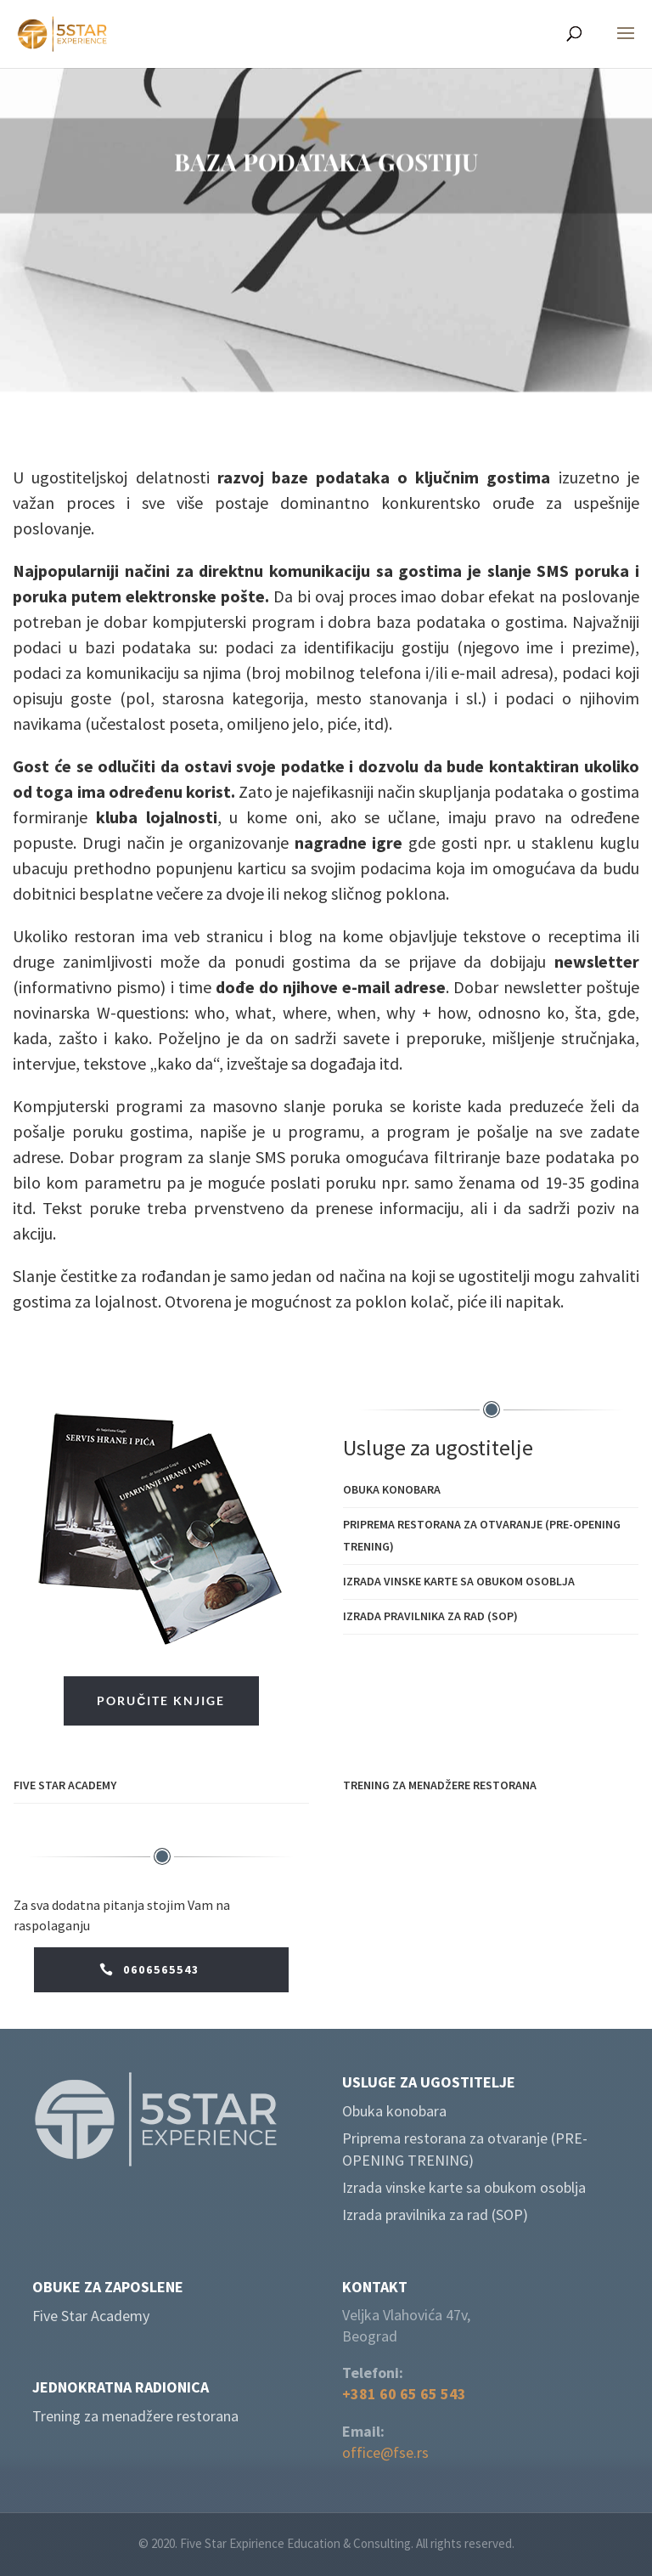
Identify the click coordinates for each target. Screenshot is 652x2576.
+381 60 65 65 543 (404, 2394)
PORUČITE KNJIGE (161, 1700)
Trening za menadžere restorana (440, 1785)
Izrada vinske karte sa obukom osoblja (459, 1581)
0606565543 (161, 1969)
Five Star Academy (65, 1785)
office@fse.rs (385, 2452)
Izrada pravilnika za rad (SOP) (430, 1616)
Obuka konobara (392, 1489)
